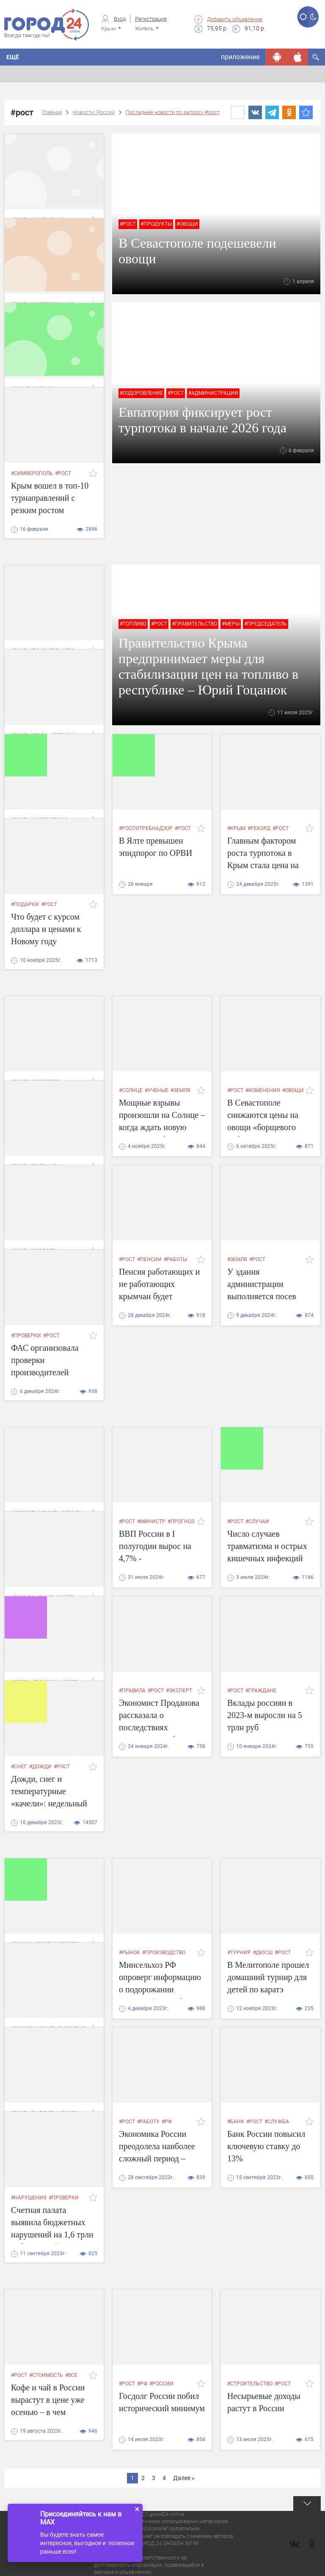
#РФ (167, 2122)
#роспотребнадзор (146, 828)
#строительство (250, 2384)
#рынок (129, 1953)
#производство (163, 1953)
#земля (180, 1090)
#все (71, 2375)
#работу (148, 2122)
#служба (276, 2122)
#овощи (187, 224)
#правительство (194, 624)
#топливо (133, 624)
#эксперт (179, 1691)
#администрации (213, 393)
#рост (128, 224)
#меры (231, 624)
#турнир (239, 1953)
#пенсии (149, 1259)
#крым (236, 828)
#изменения (262, 1090)
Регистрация (151, 19)
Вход (120, 19)
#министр (151, 1521)
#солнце (131, 1090)
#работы (175, 1259)
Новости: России (94, 112)
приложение (240, 57)
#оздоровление (141, 393)
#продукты (156, 224)
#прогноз (181, 1521)
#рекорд (259, 828)
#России (161, 2384)
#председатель (265, 624)
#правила (132, 1691)
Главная (52, 112)
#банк (235, 2122)
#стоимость (46, 2375)
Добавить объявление (234, 19)
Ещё (12, 57)
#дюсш (263, 1953)
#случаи (257, 1521)
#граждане (260, 1691)
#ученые (156, 1090)
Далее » (184, 2478)
